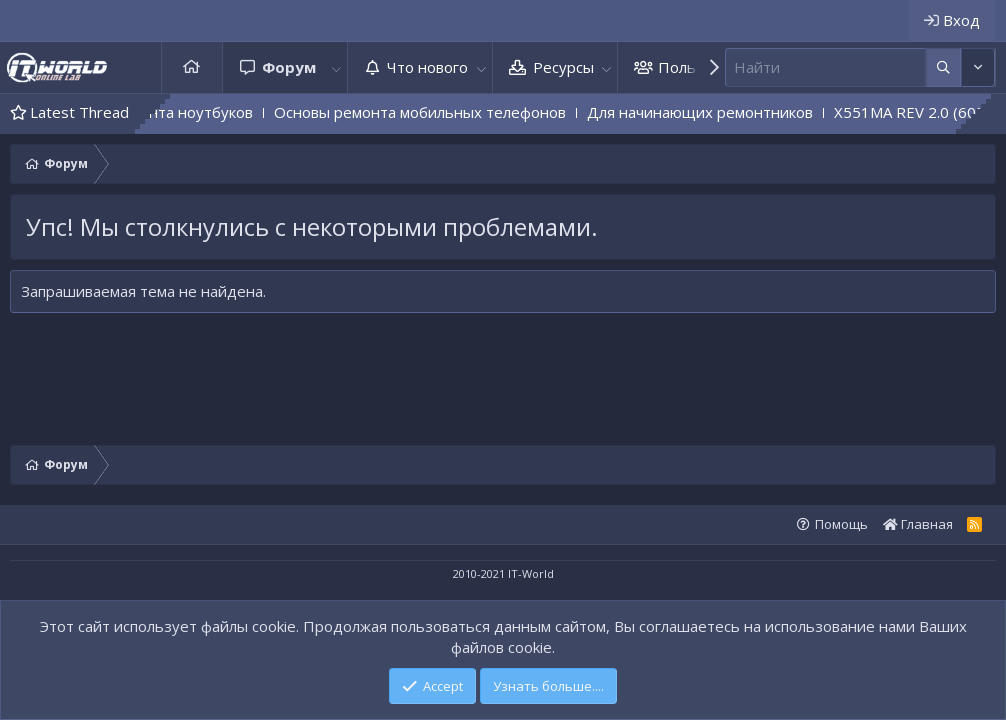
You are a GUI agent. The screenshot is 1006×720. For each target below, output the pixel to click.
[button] (336, 67)
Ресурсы (563, 67)
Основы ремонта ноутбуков (177, 112)
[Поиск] (825, 67)
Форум (289, 67)
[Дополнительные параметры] (943, 67)
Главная (192, 67)
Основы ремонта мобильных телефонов (445, 112)
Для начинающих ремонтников (725, 112)
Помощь (841, 524)
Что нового (427, 67)
